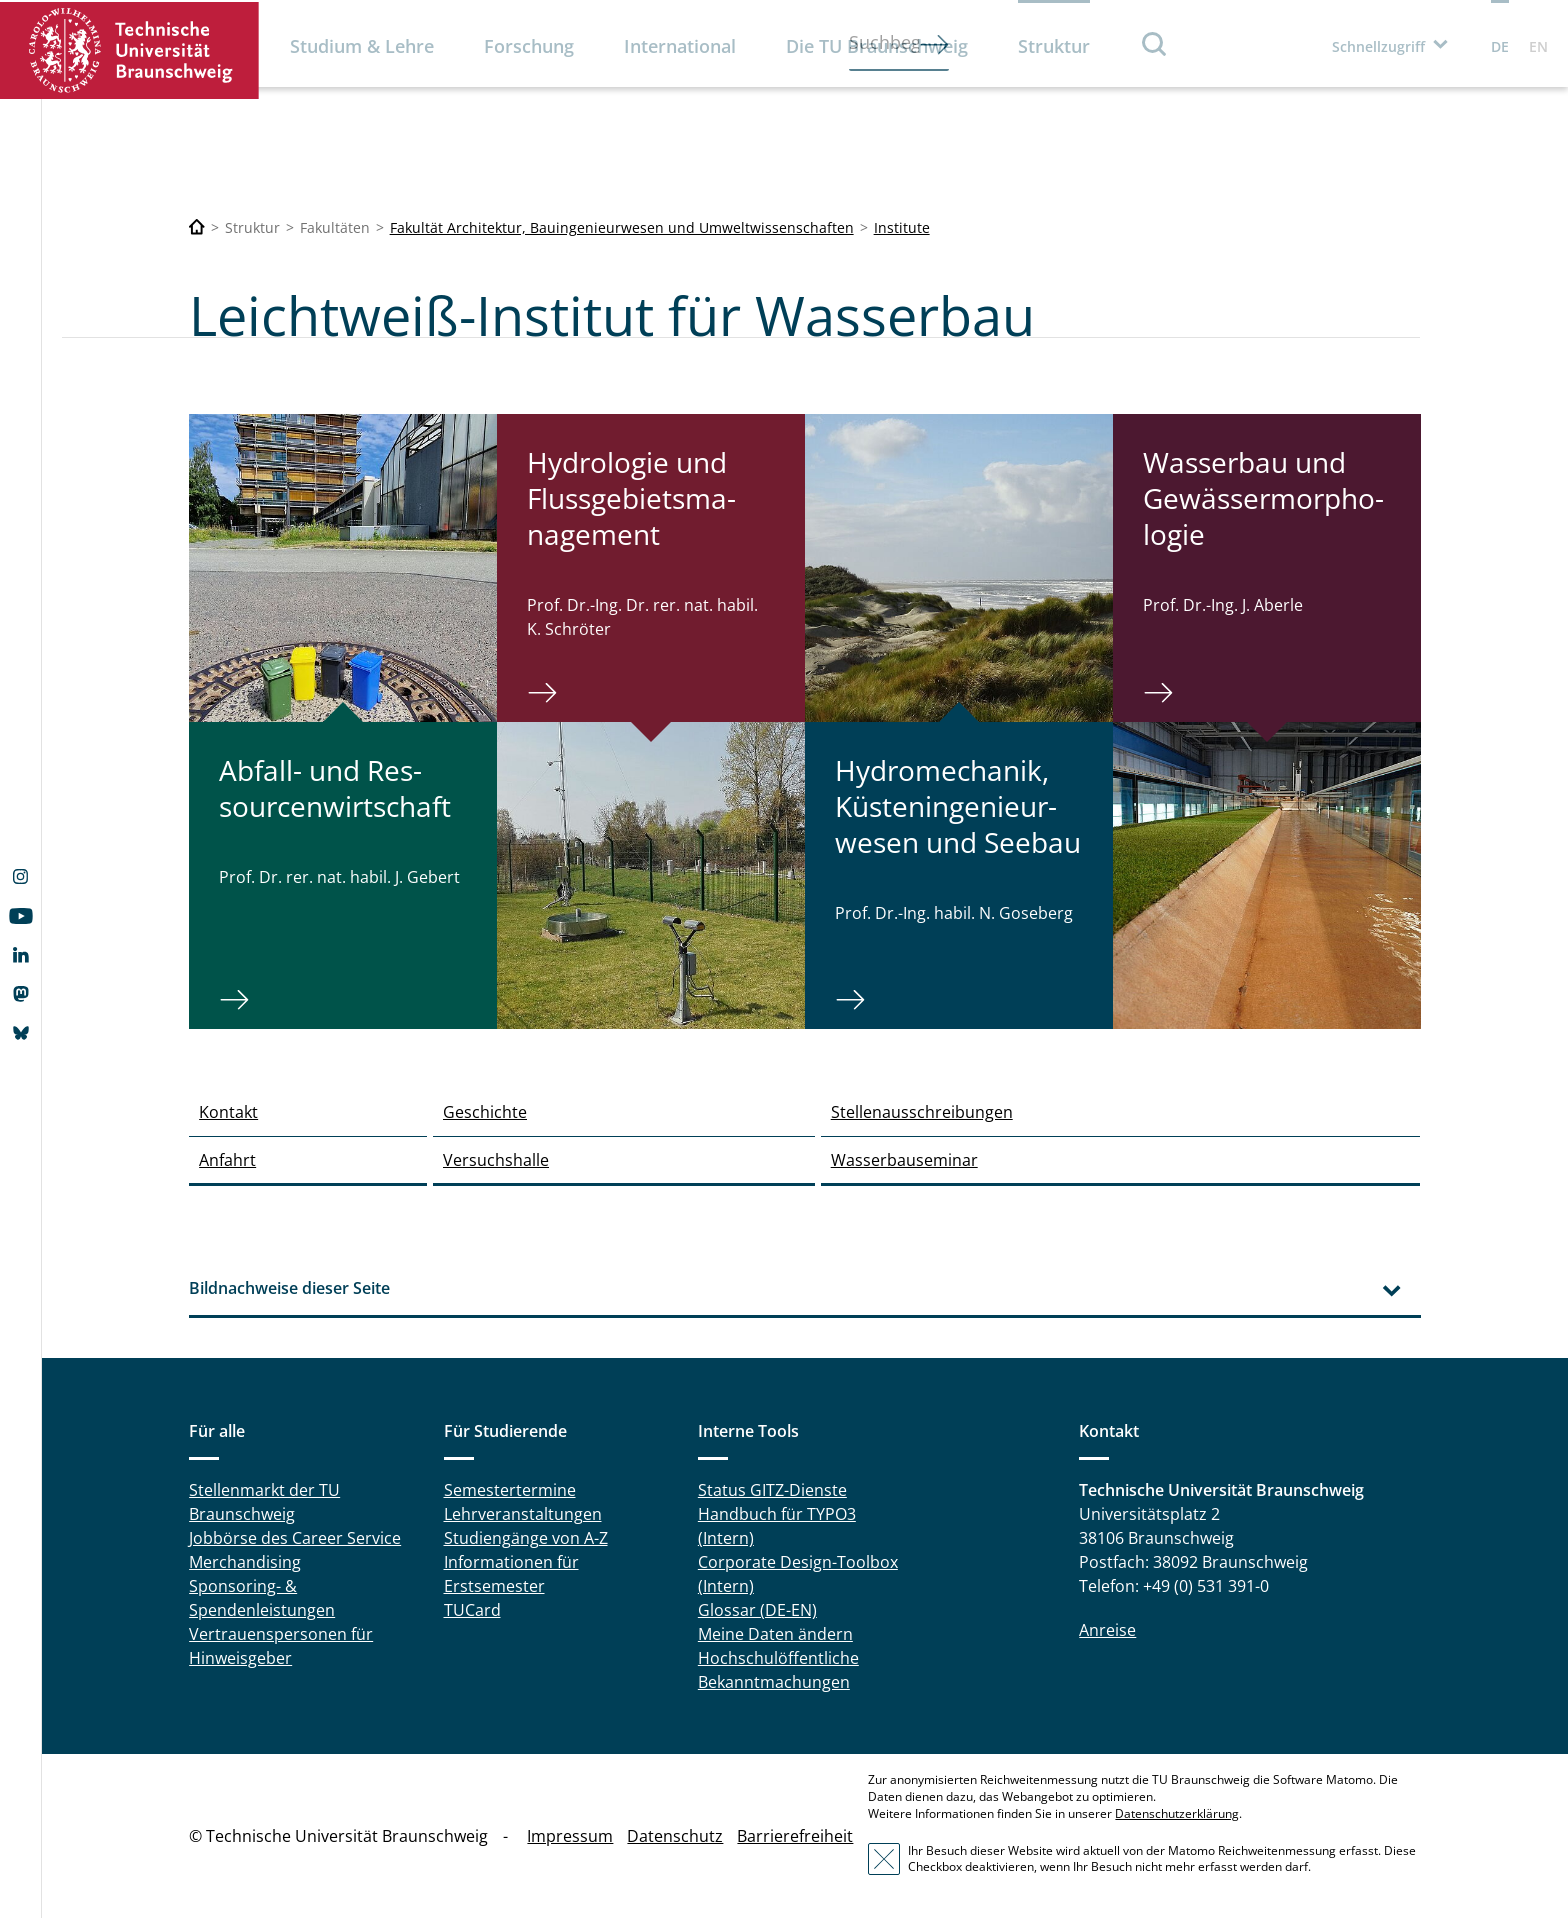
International (680, 46)
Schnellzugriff (1378, 46)
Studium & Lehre (362, 46)
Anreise (1107, 1630)
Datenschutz (675, 1836)
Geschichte (485, 1112)
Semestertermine (510, 1490)
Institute (902, 227)
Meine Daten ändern (775, 1634)
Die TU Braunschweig (877, 46)
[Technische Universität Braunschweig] (197, 227)
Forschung (529, 46)
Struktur (1054, 46)
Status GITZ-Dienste (772, 1490)
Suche (1155, 43)
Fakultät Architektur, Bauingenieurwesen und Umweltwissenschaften (622, 227)
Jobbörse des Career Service (295, 1538)
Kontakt (228, 1112)
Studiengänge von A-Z (526, 1538)
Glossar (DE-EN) (757, 1610)
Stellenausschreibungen (922, 1112)
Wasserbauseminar (904, 1160)
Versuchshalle (496, 1160)
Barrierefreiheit (795, 1836)
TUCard (472, 1610)
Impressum (570, 1836)
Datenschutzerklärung (1177, 1813)
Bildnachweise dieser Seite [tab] (289, 1288)
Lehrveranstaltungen (523, 1514)
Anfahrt (227, 1160)
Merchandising (245, 1562)
